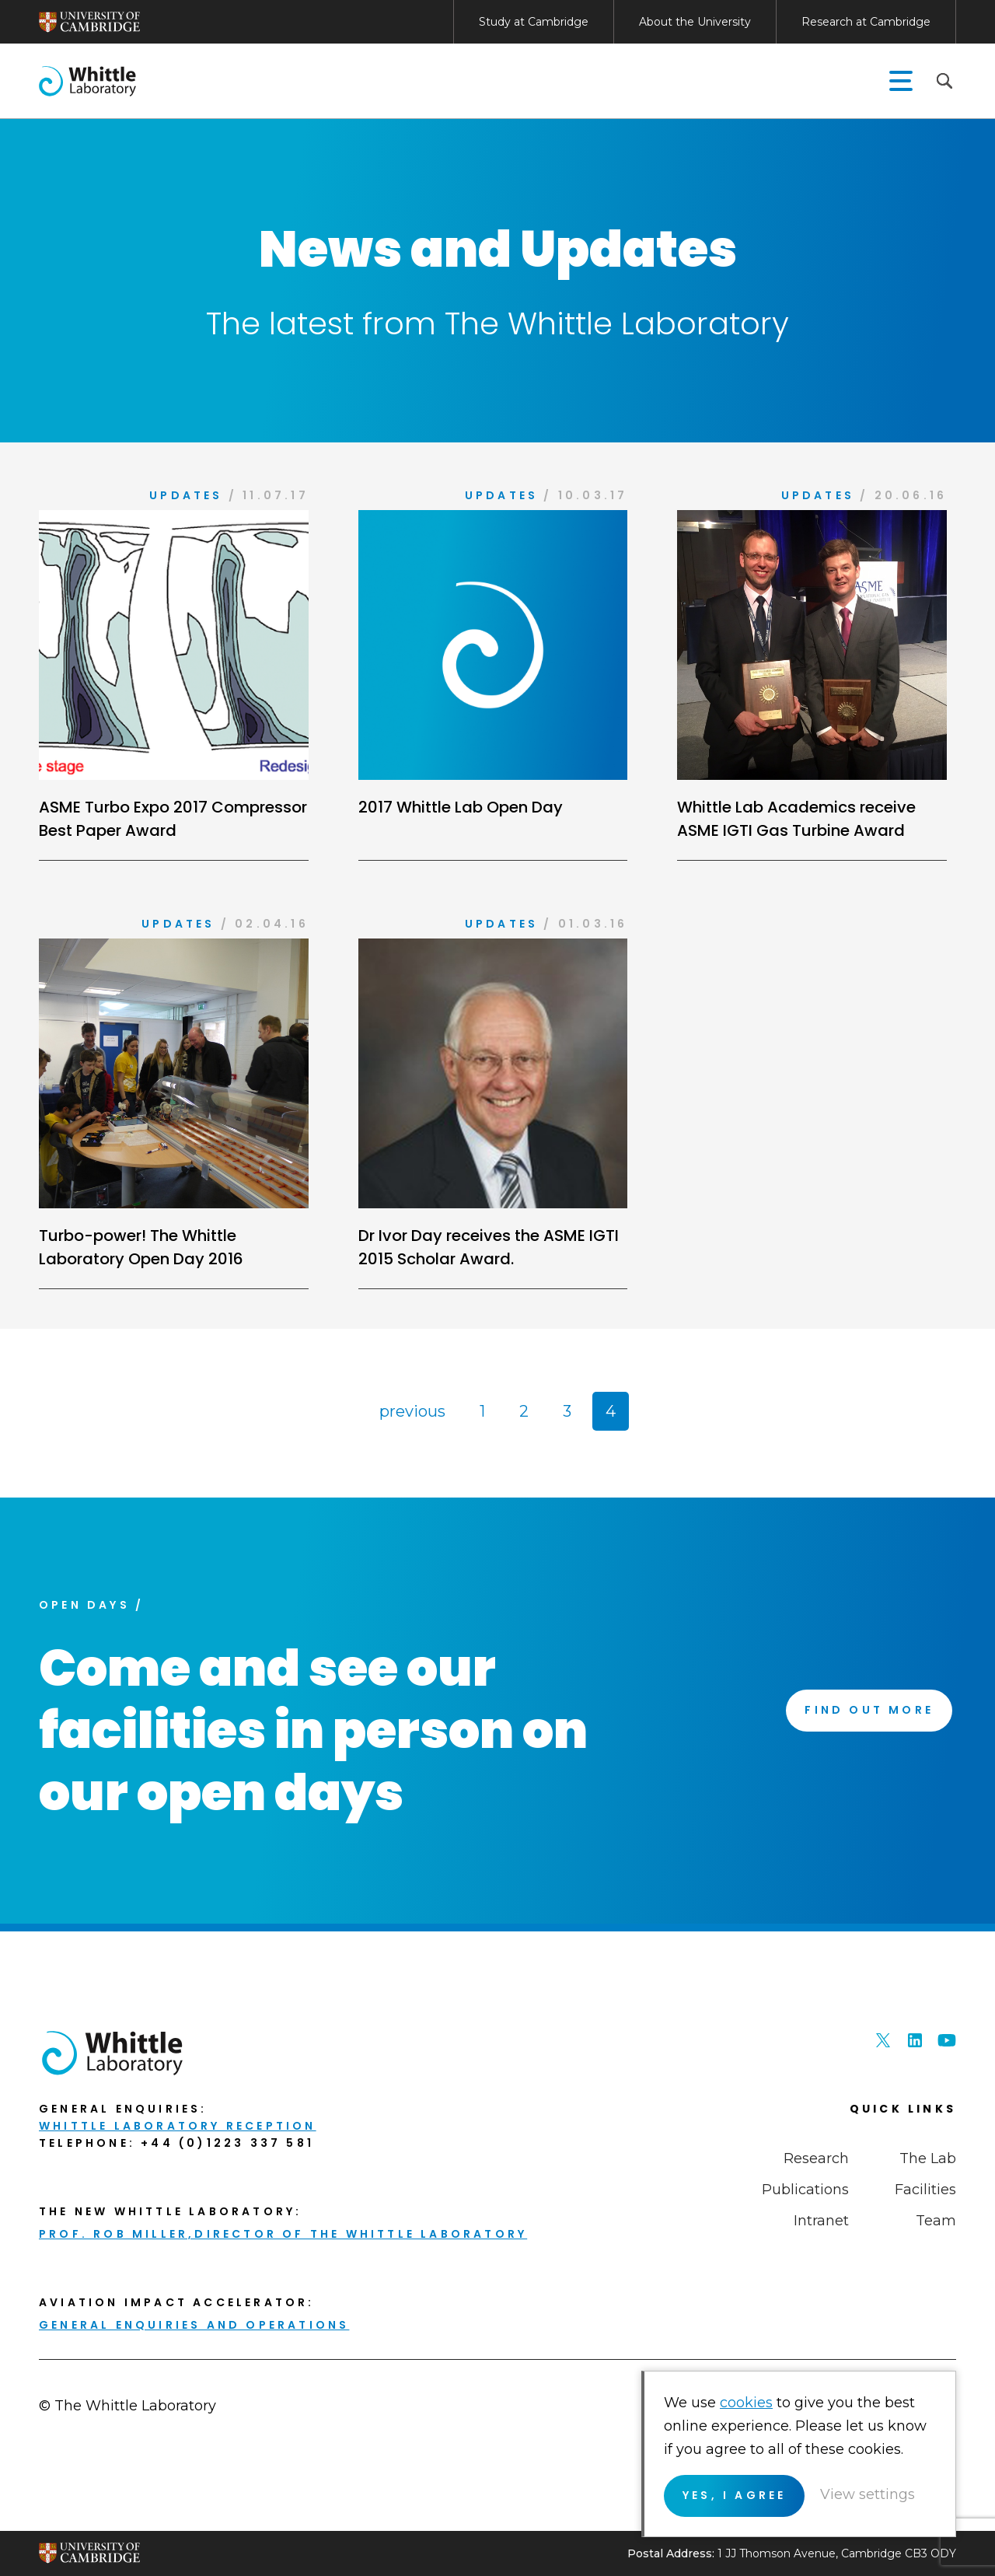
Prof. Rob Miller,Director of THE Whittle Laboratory (283, 2234)
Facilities (925, 2189)
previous (412, 1411)
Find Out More (869, 1710)
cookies (746, 2402)
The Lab (927, 2158)
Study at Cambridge (533, 22)
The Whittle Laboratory (87, 81)
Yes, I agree (734, 2495)
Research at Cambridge (865, 22)
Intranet (821, 2220)
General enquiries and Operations (194, 2325)
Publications (805, 2189)
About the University (695, 22)
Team (936, 2220)
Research (816, 2158)
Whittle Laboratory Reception (177, 2126)
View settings (867, 2494)
